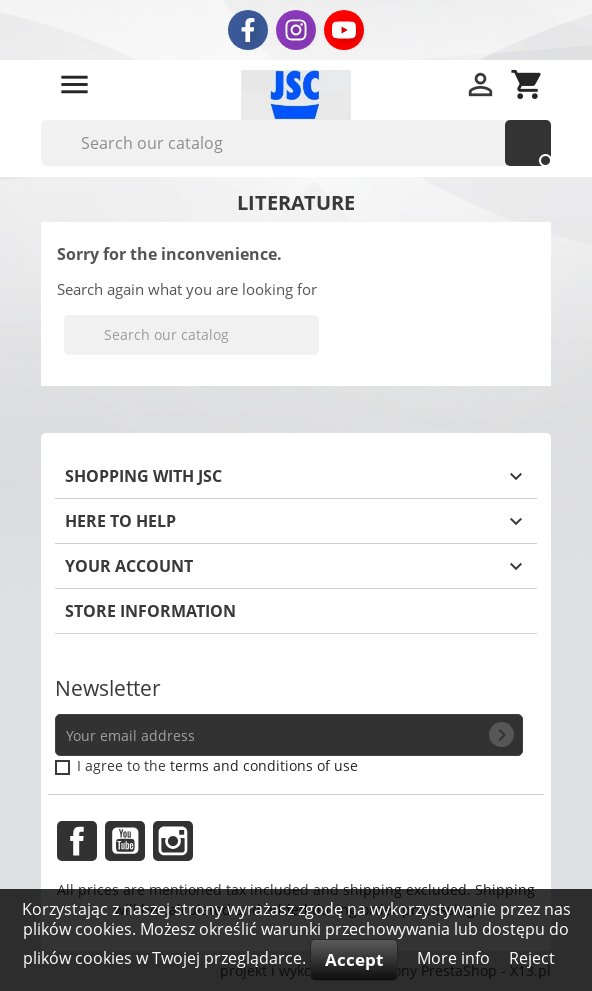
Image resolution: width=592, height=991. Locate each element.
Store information (150, 611)
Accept (354, 959)
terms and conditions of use (264, 765)
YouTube (125, 841)
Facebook (77, 841)
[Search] (296, 143)
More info (455, 958)
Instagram (173, 841)
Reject (532, 958)
